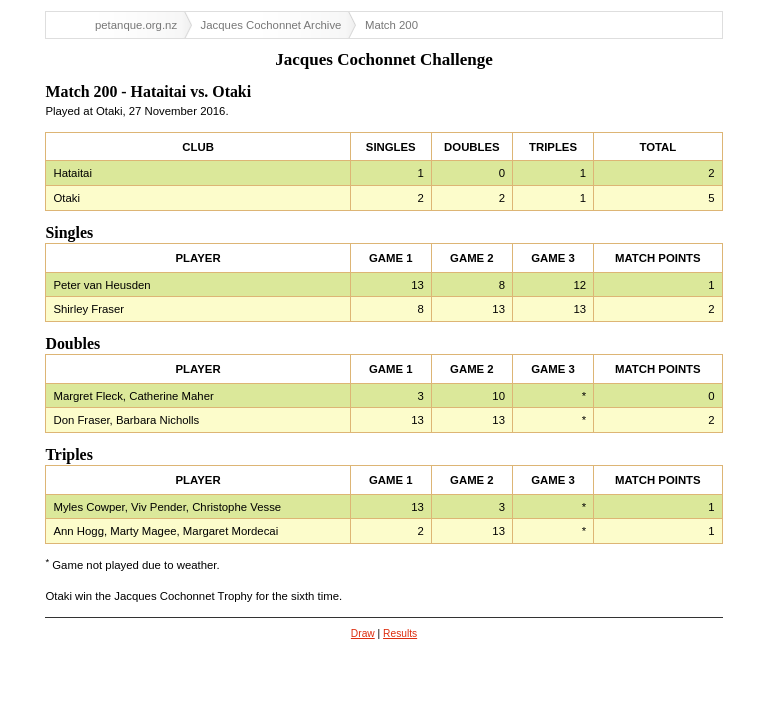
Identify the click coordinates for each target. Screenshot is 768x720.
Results (400, 633)
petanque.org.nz (136, 25)
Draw (363, 633)
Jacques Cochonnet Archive (271, 25)
